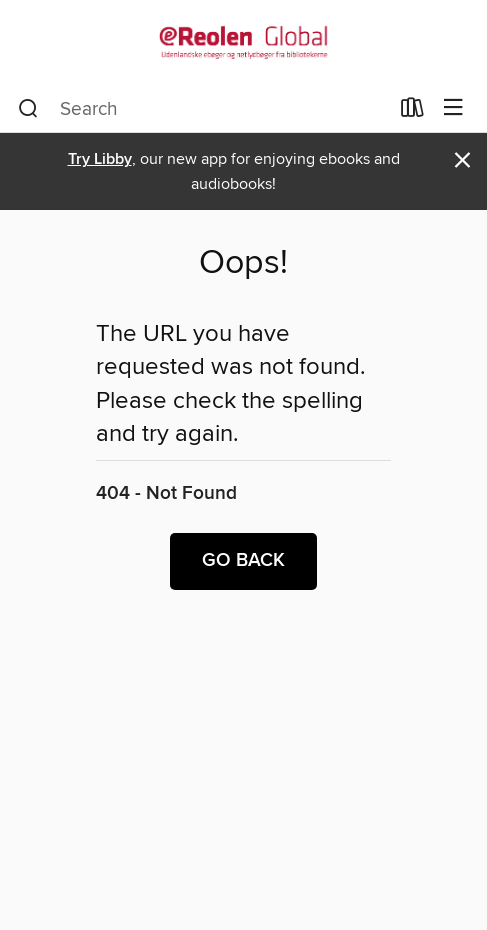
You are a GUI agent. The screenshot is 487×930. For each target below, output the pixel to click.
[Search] (28, 109)
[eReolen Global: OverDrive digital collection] (243, 42)
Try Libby (100, 159)
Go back (243, 561)
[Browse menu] (453, 108)
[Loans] (412, 112)
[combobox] (203, 109)
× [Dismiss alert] (462, 160)
